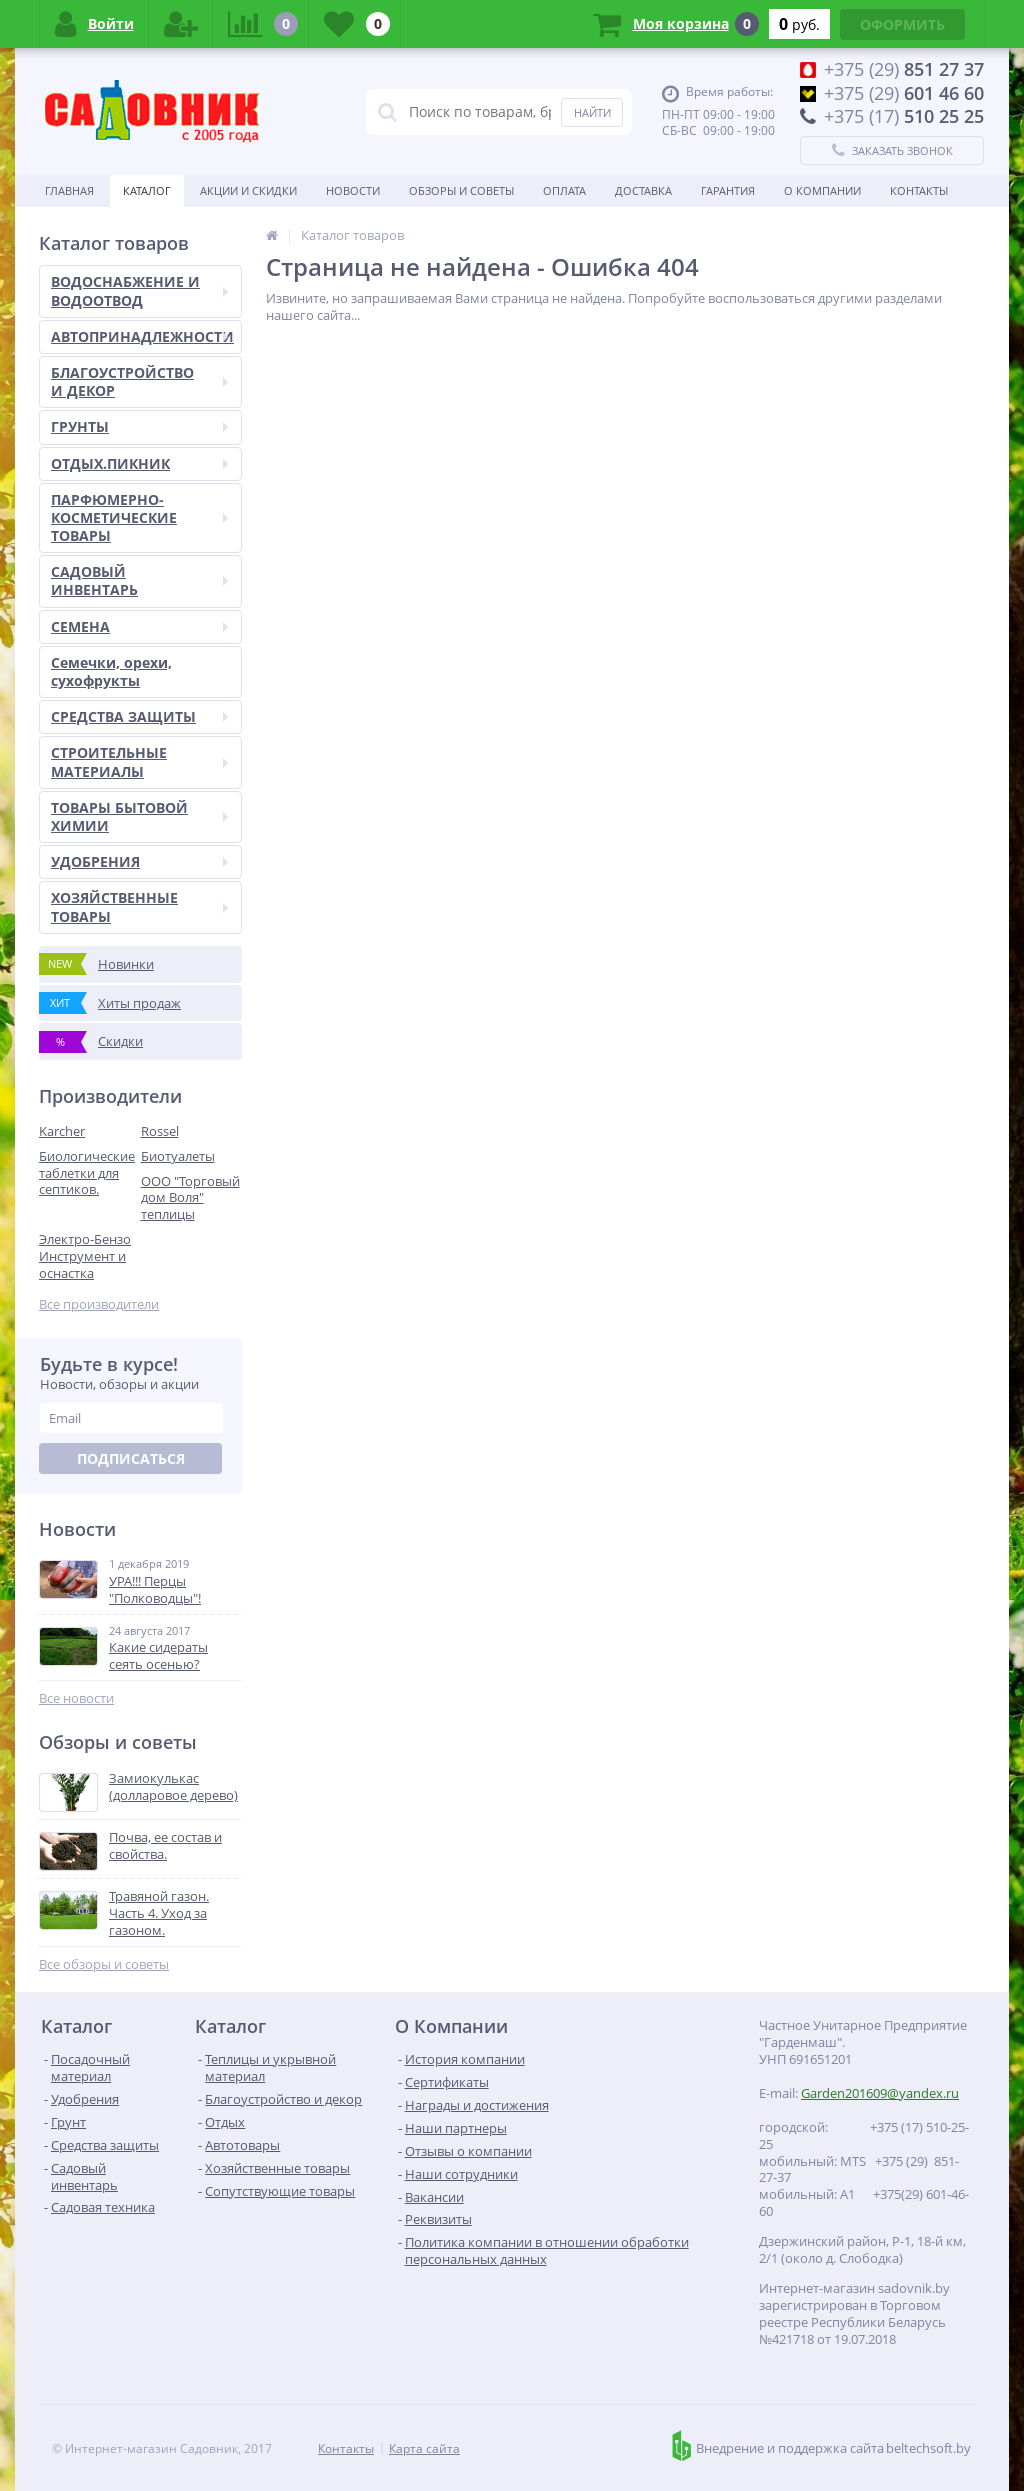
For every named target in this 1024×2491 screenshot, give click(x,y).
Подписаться (131, 1458)
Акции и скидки (248, 190)
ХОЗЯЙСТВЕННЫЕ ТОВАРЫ (139, 906)
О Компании (822, 190)
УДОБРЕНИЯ (139, 861)
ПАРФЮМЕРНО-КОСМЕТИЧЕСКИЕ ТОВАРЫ (139, 517)
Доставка (643, 190)
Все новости (76, 1698)
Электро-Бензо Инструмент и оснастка (85, 1256)
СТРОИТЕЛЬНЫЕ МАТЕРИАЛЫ (139, 761)
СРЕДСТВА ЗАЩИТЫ (139, 716)
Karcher (62, 1131)
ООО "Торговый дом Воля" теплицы (190, 1198)
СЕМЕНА (139, 626)
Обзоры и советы (461, 190)
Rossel (160, 1131)
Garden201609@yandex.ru (880, 2093)
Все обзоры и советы (104, 1964)
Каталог (147, 190)
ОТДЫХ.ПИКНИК (139, 463)
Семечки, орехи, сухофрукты (111, 671)
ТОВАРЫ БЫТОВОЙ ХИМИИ (139, 816)
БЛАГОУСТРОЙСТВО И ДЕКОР (139, 381)
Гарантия (728, 190)
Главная (69, 190)
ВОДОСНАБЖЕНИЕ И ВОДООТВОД (139, 290)
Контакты (919, 190)
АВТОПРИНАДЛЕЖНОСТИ (142, 336)
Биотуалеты (178, 1156)
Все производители (99, 1304)
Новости (353, 190)
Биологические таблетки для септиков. (87, 1173)
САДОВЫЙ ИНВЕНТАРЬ (139, 580)
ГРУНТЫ (139, 426)
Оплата (564, 190)
